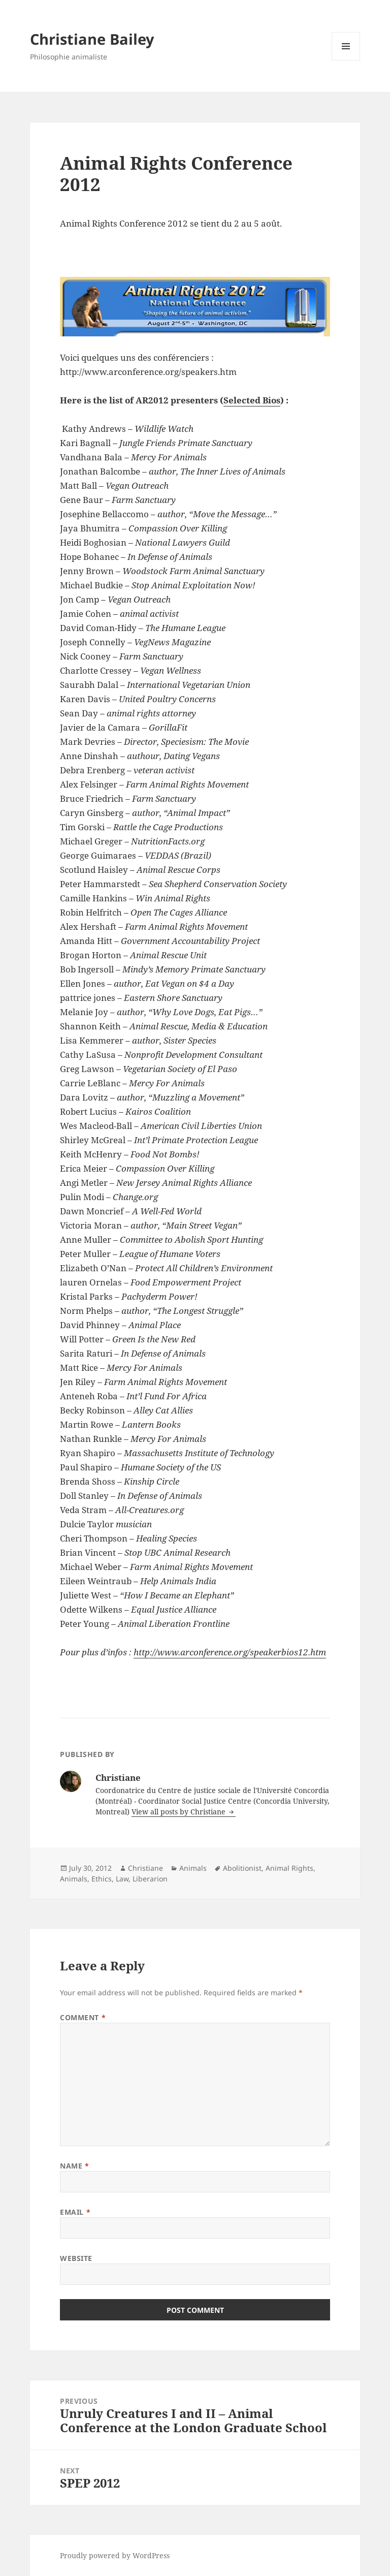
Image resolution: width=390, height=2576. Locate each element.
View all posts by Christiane (180, 1811)
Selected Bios (251, 400)
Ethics (101, 1878)
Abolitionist (242, 1868)
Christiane (145, 1868)
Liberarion (150, 1878)
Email (75, 2212)
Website (76, 2258)
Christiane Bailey (92, 39)
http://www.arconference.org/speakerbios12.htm (230, 1652)
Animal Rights (289, 1868)
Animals (193, 1868)
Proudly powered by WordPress (115, 2555)
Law (122, 1878)
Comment (83, 2017)
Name (74, 2166)
